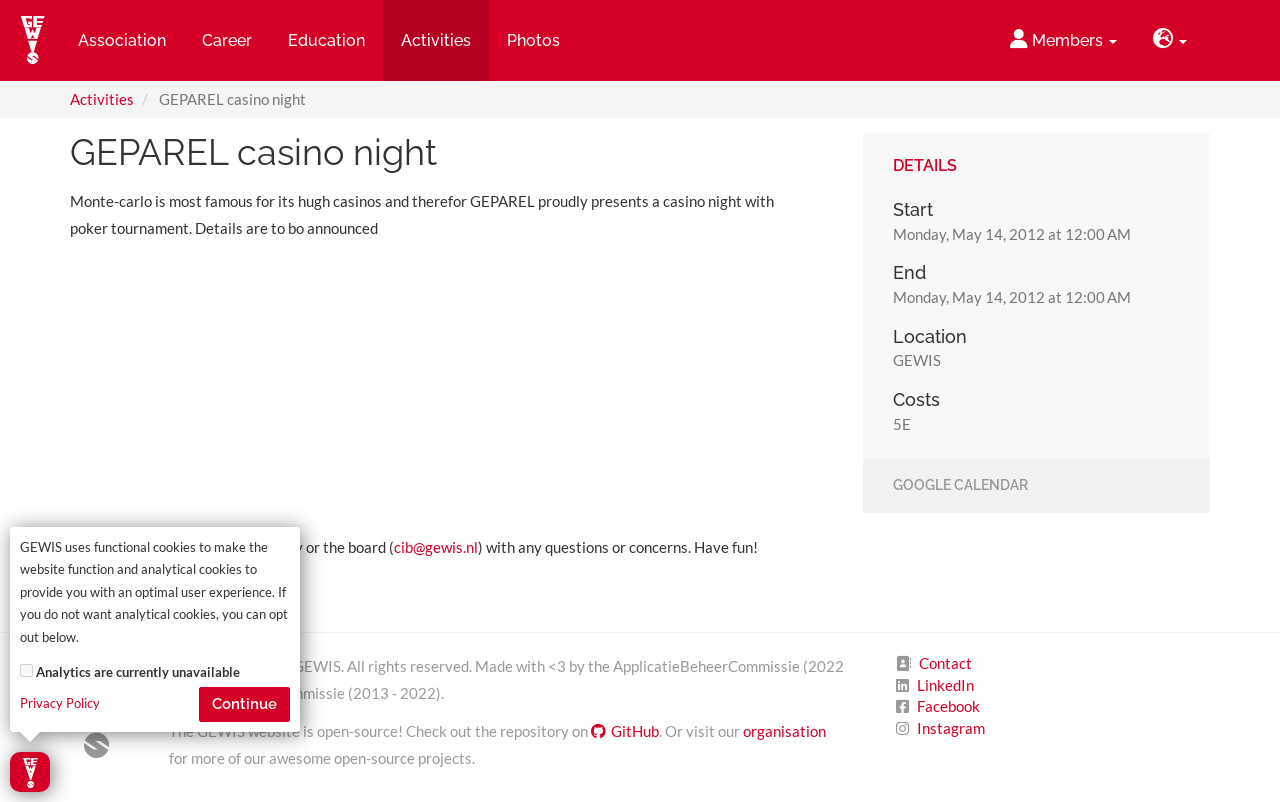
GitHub (625, 731)
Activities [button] (436, 40)
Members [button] (1063, 39)
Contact (945, 663)
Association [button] (122, 40)
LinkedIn (945, 685)
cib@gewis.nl (436, 547)
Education (326, 40)
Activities (102, 99)
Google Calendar (960, 486)
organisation (784, 731)
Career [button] (227, 40)
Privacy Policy (60, 703)
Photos (533, 40)
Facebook (948, 706)
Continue (244, 704)
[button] (1170, 40)
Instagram (951, 728)
